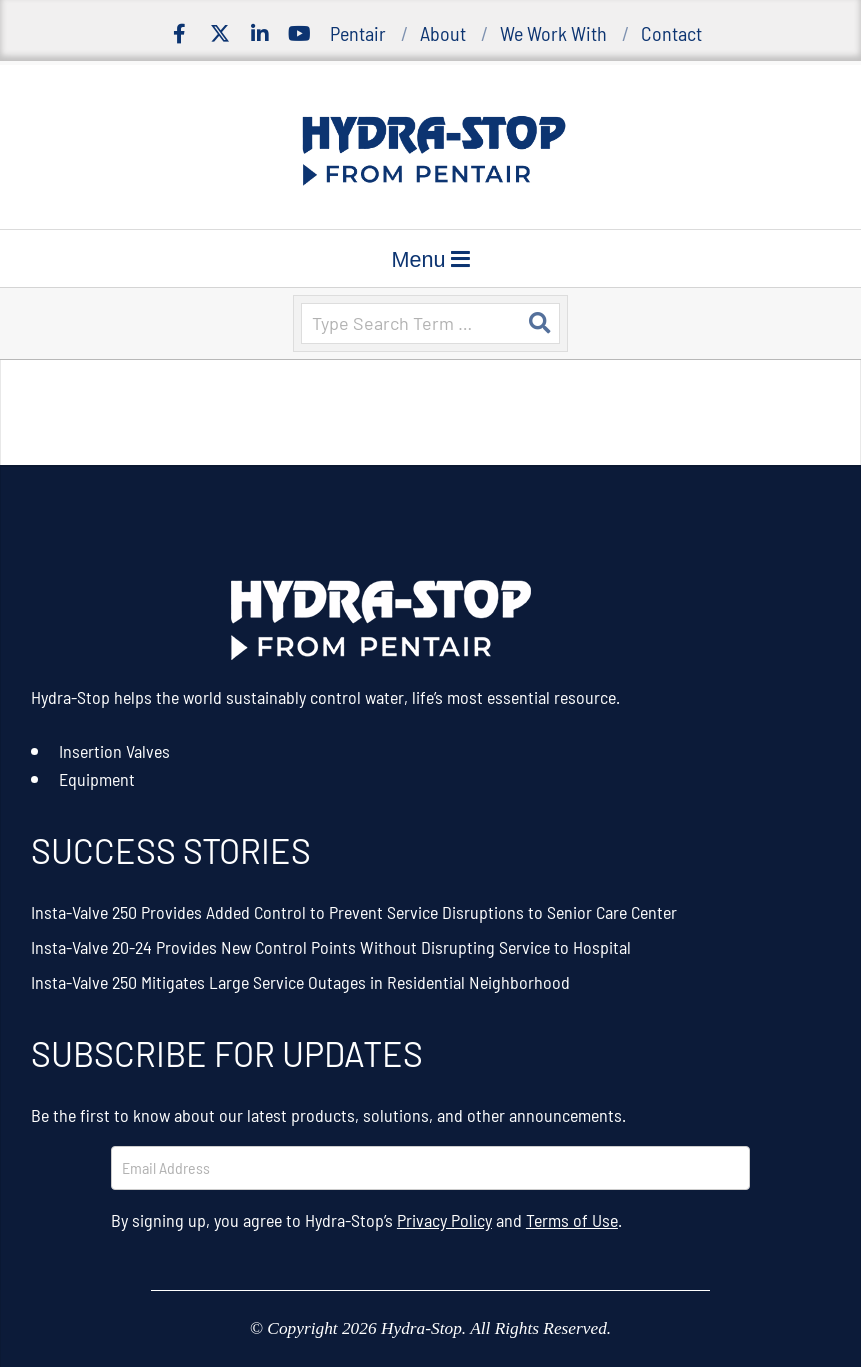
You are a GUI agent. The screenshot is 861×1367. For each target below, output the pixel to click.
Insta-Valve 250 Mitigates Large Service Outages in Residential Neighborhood (300, 982)
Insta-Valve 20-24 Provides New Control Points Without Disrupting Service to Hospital (331, 947)
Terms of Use (572, 1220)
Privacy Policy (444, 1220)
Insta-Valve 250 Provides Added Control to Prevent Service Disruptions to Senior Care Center (354, 912)
